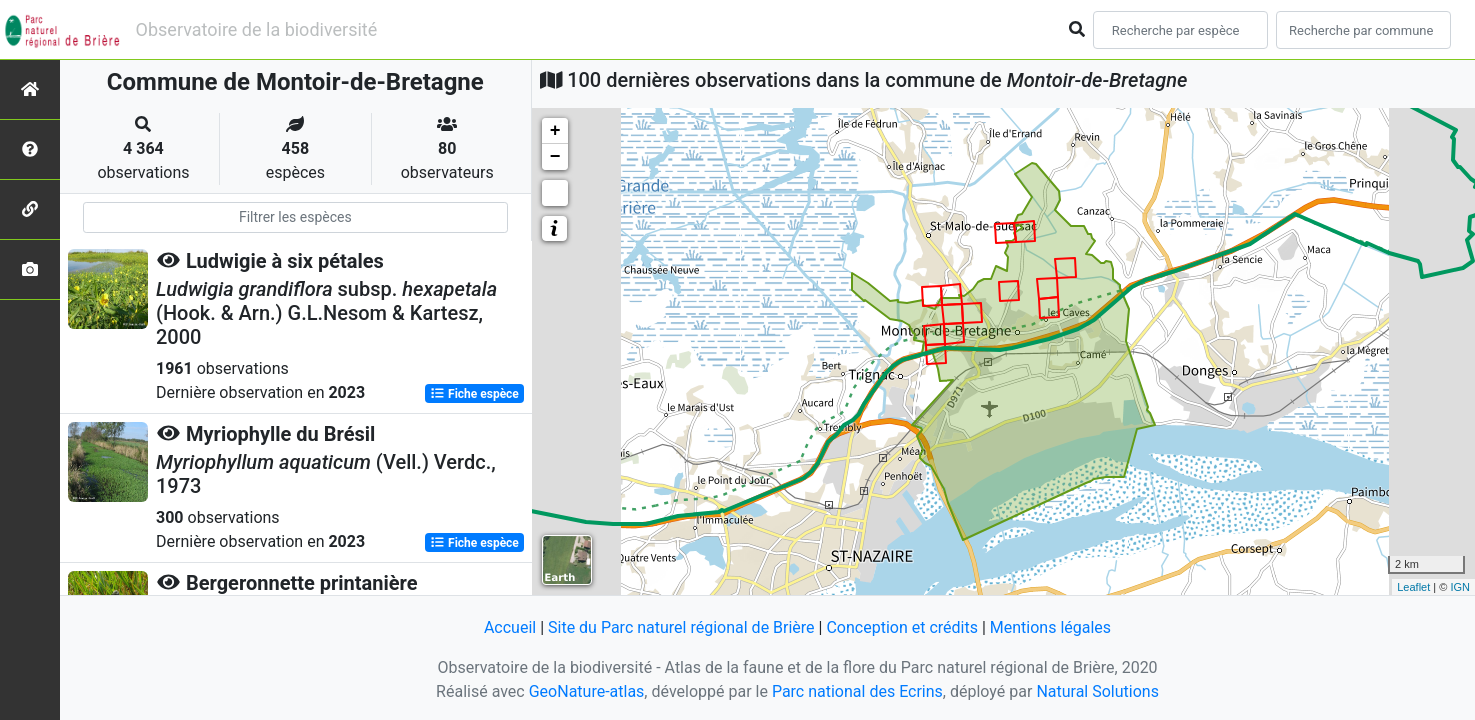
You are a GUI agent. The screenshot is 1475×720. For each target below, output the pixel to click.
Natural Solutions (1097, 691)
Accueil (510, 627)
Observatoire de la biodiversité (257, 29)
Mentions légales (1050, 627)
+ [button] (555, 131)
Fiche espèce (474, 394)
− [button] (555, 157)
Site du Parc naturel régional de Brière (681, 627)
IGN (1460, 587)
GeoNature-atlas (587, 691)
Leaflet (1413, 587)
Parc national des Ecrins (857, 691)
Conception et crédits (902, 627)
